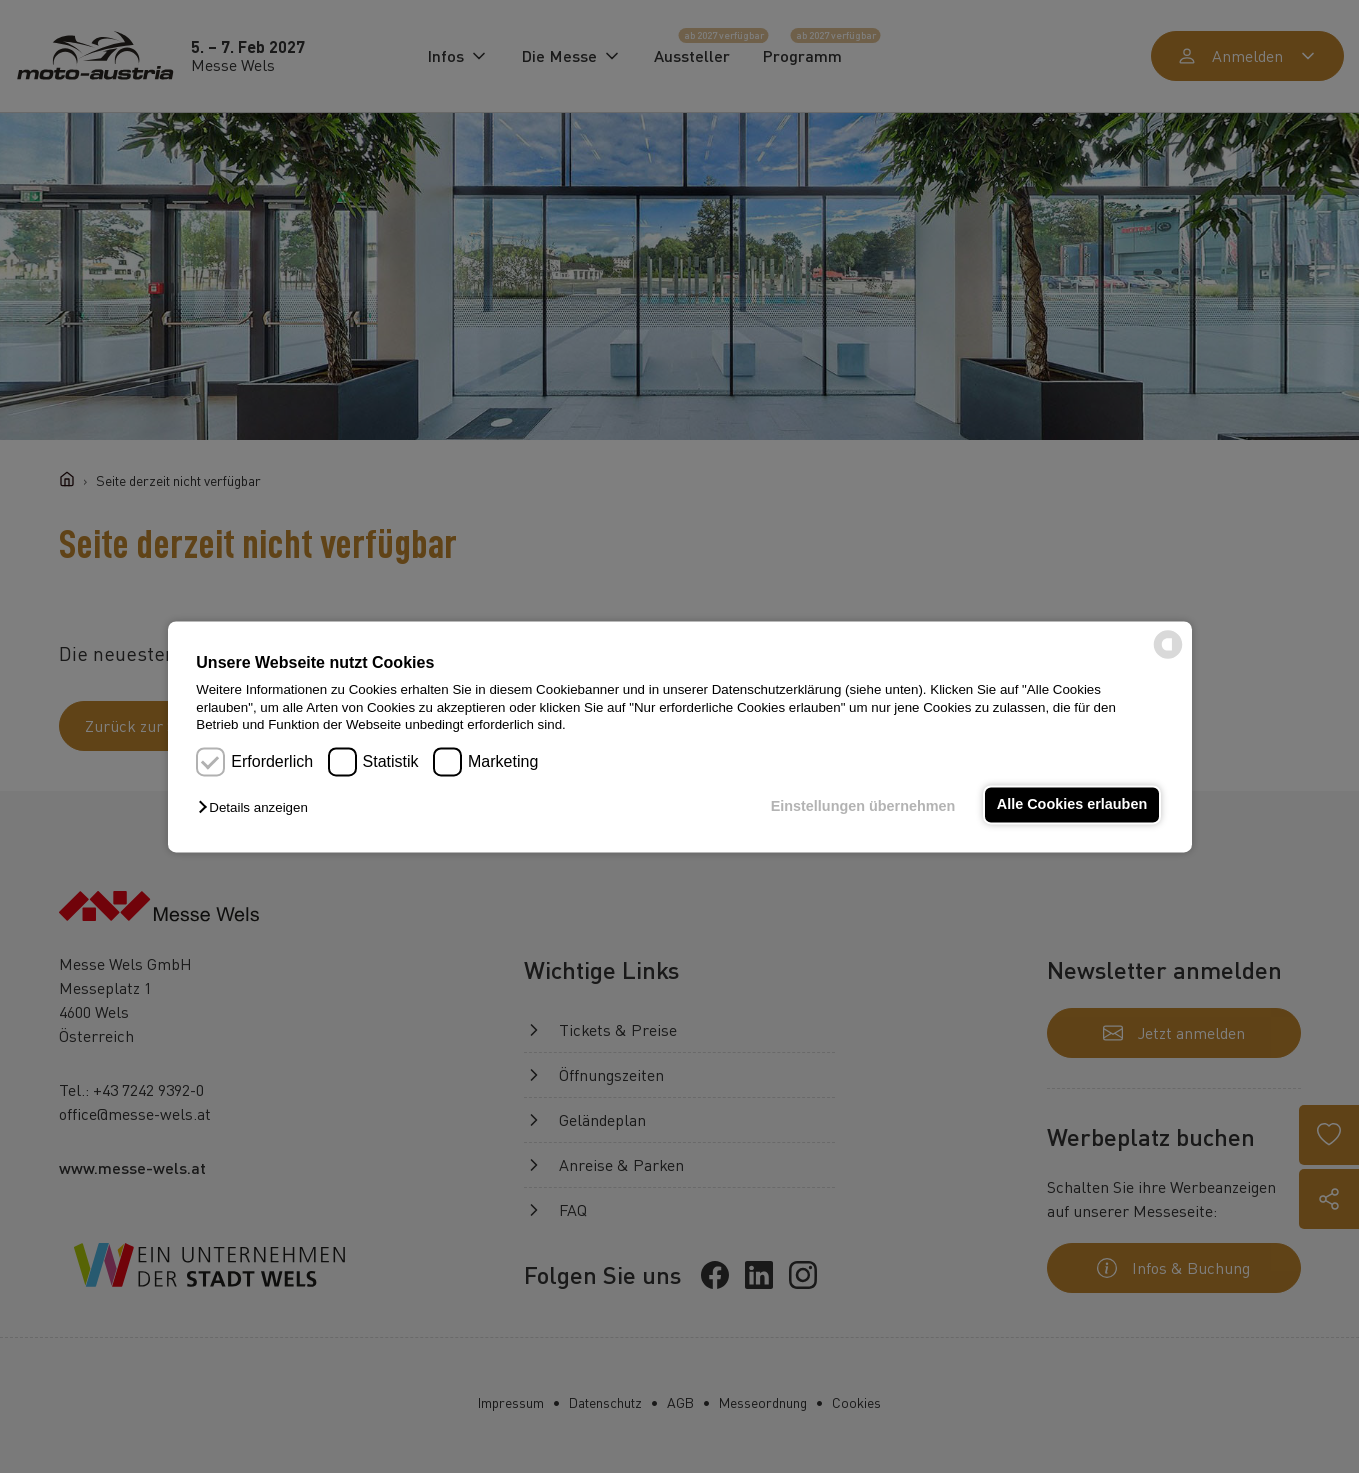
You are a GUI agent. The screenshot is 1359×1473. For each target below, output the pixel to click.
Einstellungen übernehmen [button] (863, 807)
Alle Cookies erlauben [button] (1072, 805)
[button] (257, 808)
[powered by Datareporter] (1168, 656)
